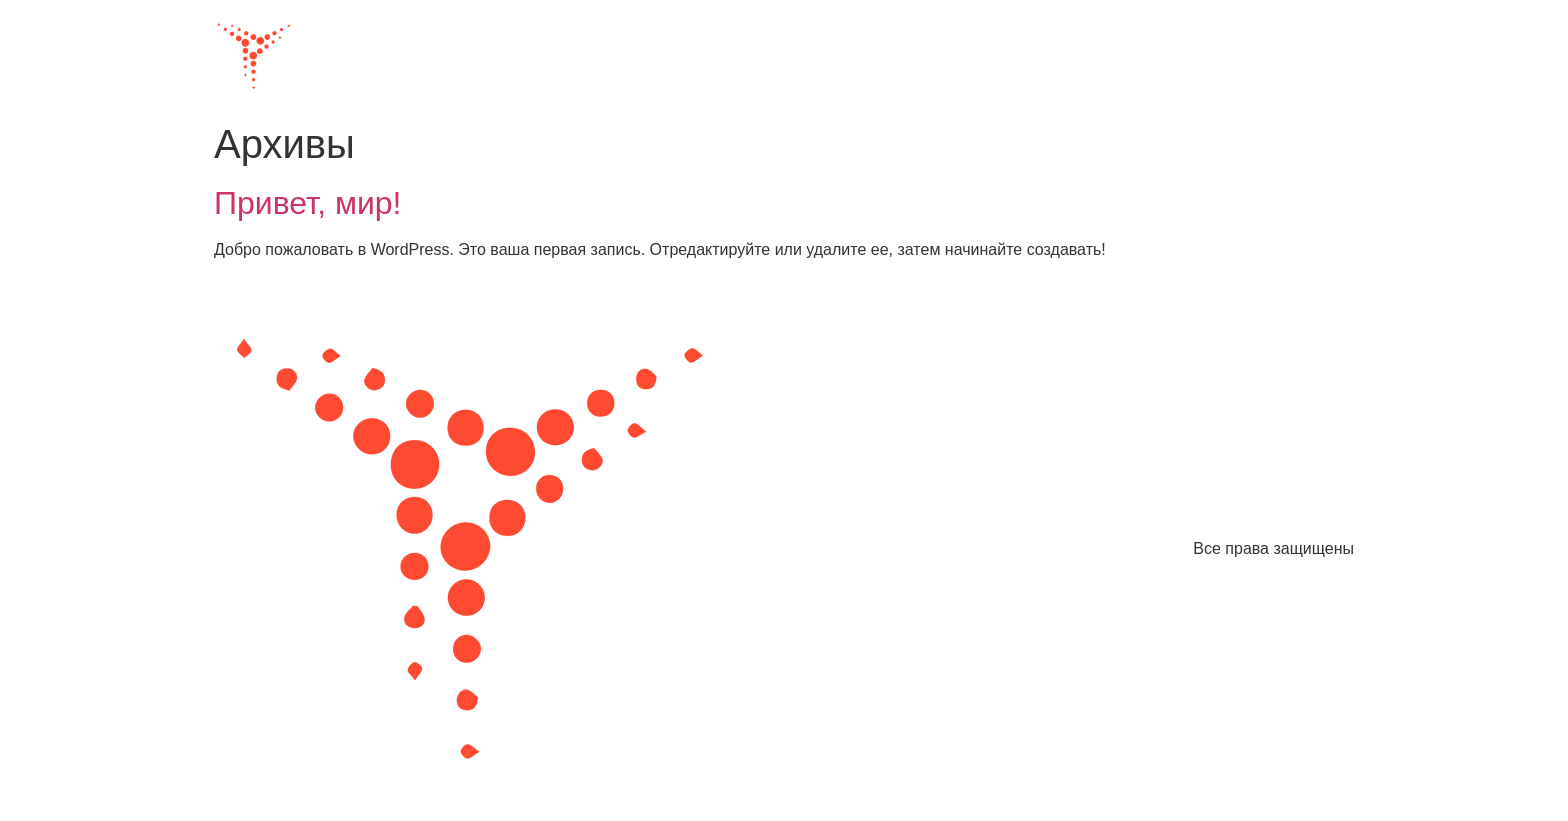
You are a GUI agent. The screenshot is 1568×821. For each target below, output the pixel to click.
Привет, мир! (308, 203)
